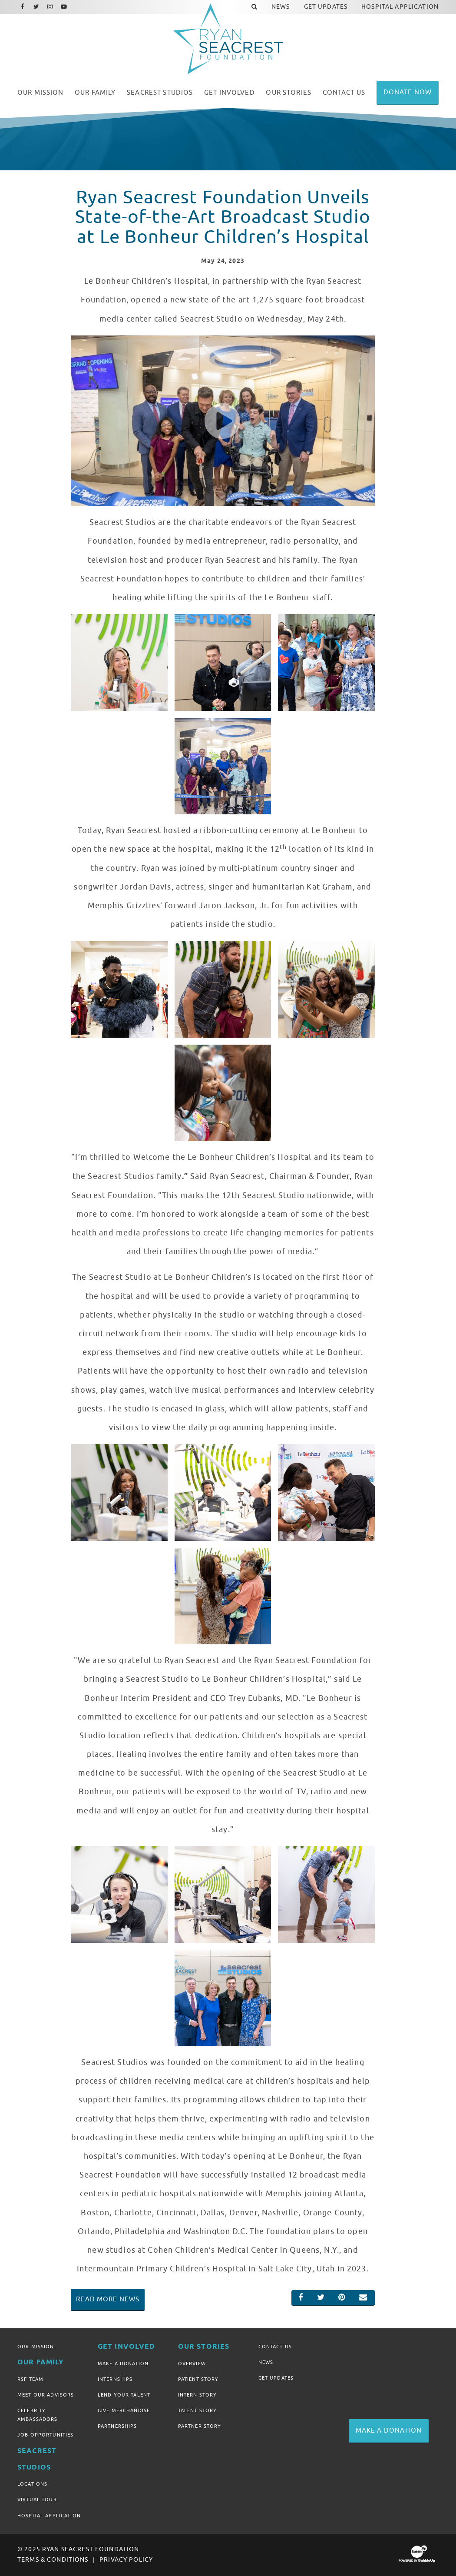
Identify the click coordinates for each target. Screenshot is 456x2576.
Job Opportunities (45, 2435)
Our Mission (35, 2347)
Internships (115, 2379)
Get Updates (276, 2378)
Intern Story (197, 2395)
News (266, 2362)
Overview (192, 2363)
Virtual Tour (37, 2499)
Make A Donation (123, 2363)
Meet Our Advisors (45, 2395)
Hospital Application (49, 2516)
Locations (32, 2484)
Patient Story (198, 2379)
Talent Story (197, 2410)
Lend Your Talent (124, 2395)
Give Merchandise (124, 2410)
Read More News (107, 2299)
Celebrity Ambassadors (37, 2414)
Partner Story (199, 2426)
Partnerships (117, 2426)
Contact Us (275, 2347)
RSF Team (30, 2379)
